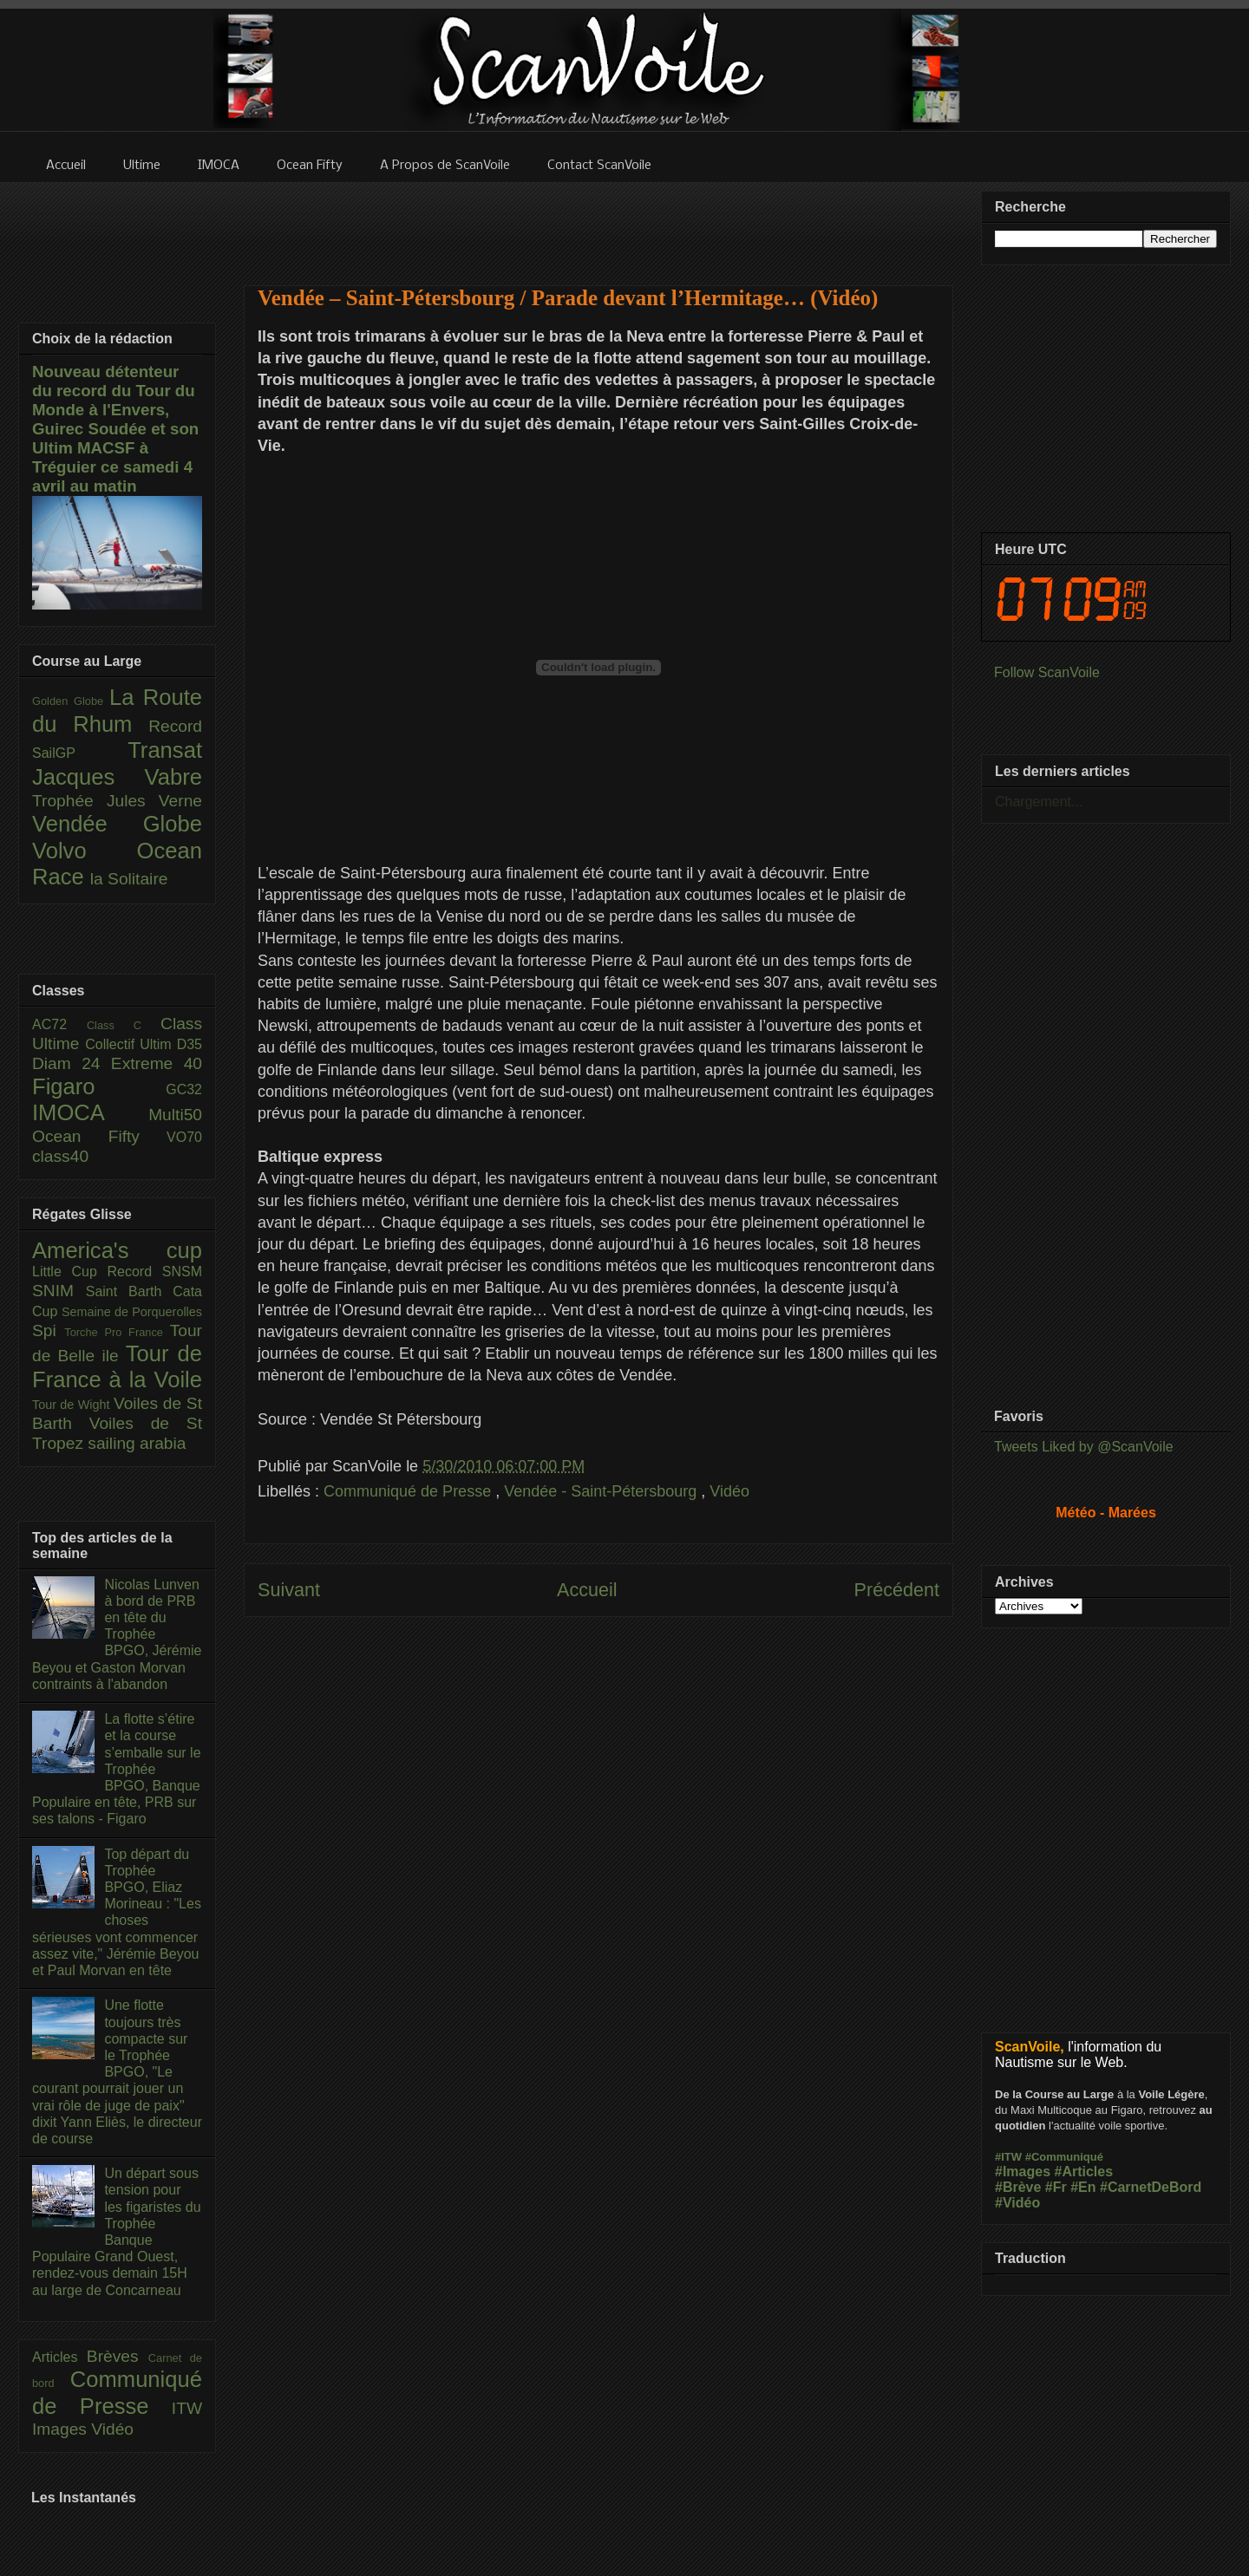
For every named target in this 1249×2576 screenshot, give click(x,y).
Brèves (117, 2356)
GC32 (184, 1089)
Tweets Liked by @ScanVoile (1084, 1446)
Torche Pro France (116, 1332)
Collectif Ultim (130, 1044)
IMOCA (90, 1112)
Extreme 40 (156, 1063)
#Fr (1056, 2187)
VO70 (184, 1137)
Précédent (896, 1590)
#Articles (1084, 2171)
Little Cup (70, 1271)
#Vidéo (1017, 2202)
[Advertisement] (598, 223)
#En (1082, 2187)
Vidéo (729, 1491)
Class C (123, 1025)
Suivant (289, 1590)
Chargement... (1038, 801)
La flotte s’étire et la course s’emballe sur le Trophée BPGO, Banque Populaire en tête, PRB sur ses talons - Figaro (116, 1769)
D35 (189, 1044)
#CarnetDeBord (1150, 2187)
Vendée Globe (117, 824)
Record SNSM (155, 1271)
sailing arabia (137, 1443)
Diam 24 (71, 1063)
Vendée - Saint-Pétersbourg (602, 1491)
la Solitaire (129, 879)
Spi (48, 1330)
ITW (187, 2408)
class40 (60, 1156)
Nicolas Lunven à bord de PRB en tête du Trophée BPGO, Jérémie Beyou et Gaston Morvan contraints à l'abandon (116, 1634)
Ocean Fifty (99, 1136)
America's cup (117, 1250)
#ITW (1008, 2156)
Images (61, 2429)
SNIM (59, 1290)
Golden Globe (70, 701)
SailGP (80, 753)
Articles (59, 2357)
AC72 (59, 1024)
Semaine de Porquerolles (132, 1312)
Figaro (99, 1086)
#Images (1022, 2171)
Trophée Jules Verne (117, 801)
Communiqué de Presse (409, 1491)
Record (175, 726)
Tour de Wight (73, 1405)
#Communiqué (1064, 2156)
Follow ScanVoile (1047, 672)
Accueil (587, 1590)
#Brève (1018, 2187)
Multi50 (175, 1114)
